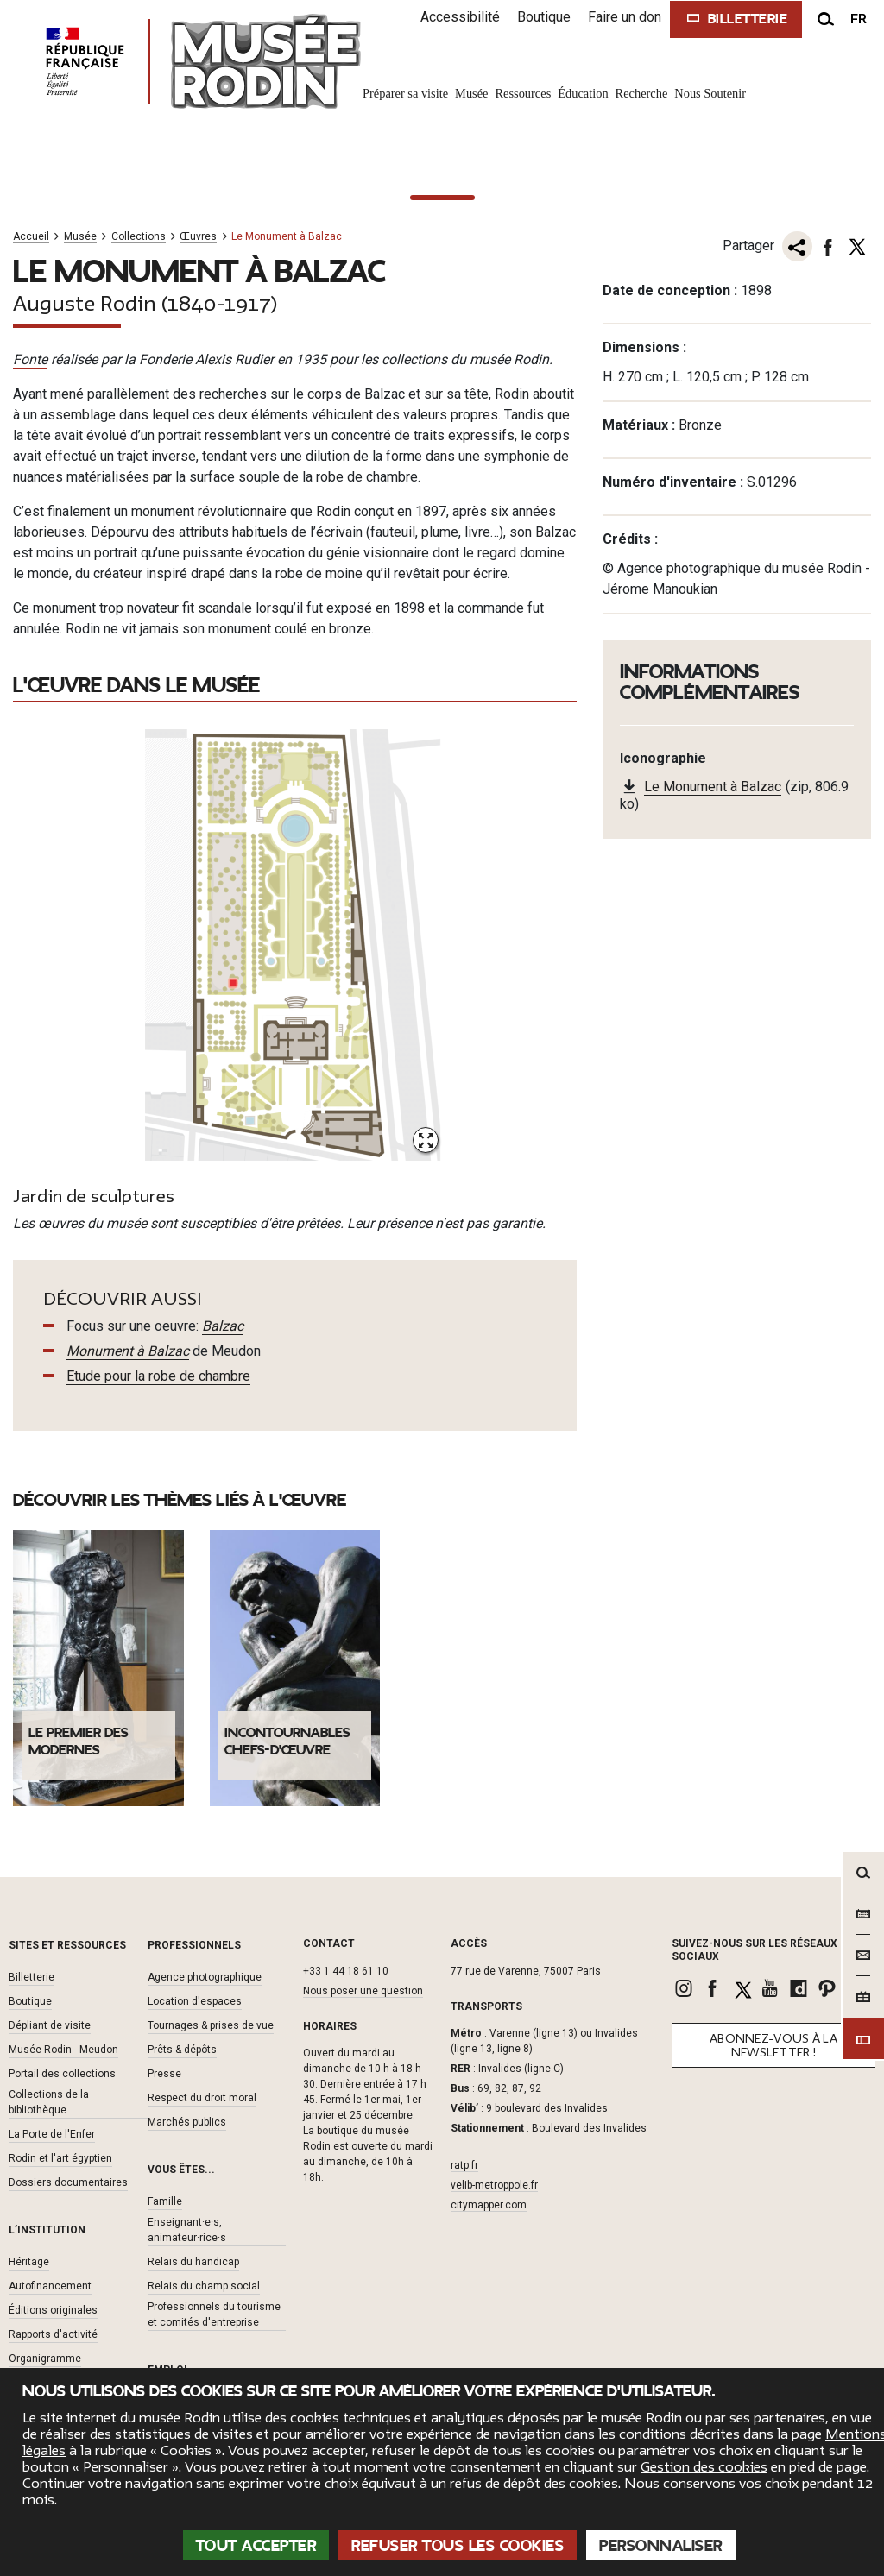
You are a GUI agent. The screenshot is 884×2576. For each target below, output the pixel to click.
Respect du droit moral (202, 2098)
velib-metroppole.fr (494, 2185)
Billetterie (31, 1977)
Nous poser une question (363, 1991)
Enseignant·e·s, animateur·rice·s (187, 2230)
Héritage (29, 2262)
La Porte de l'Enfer (52, 2134)
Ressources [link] (523, 93)
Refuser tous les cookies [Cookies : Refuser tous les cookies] (457, 2545)
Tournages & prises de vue (211, 2025)
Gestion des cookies (704, 2467)
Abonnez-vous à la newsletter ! (773, 2045)
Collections (138, 236)
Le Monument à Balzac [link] (712, 786)
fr (858, 19)
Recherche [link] (642, 93)
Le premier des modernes (78, 1741)
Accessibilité (460, 17)
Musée (80, 236)
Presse (164, 2074)
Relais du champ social (204, 2286)
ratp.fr (464, 2165)
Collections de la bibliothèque (49, 2102)
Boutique (544, 17)
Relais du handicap (193, 2262)
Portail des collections (62, 2074)
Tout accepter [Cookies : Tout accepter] (256, 2545)
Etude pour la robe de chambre (158, 1376)
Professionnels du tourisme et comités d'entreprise (214, 2314)
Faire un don (624, 17)
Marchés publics (187, 2122)
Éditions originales (53, 2310)
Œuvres (198, 236)
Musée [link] (471, 93)
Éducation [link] (583, 93)
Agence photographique (205, 1977)
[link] (686, 1988)
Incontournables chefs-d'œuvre (287, 1741)
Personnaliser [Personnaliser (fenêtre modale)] (661, 2545)
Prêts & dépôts (182, 2050)
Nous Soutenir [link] (710, 93)
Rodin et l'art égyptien (60, 2158)
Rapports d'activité (53, 2334)
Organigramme (45, 2358)
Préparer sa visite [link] (405, 93)
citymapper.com (489, 2205)
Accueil (31, 236)
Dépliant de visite (50, 2025)
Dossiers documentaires (68, 2182)
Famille (165, 2201)
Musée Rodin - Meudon (63, 2050)
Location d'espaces (195, 2001)
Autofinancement (50, 2286)
